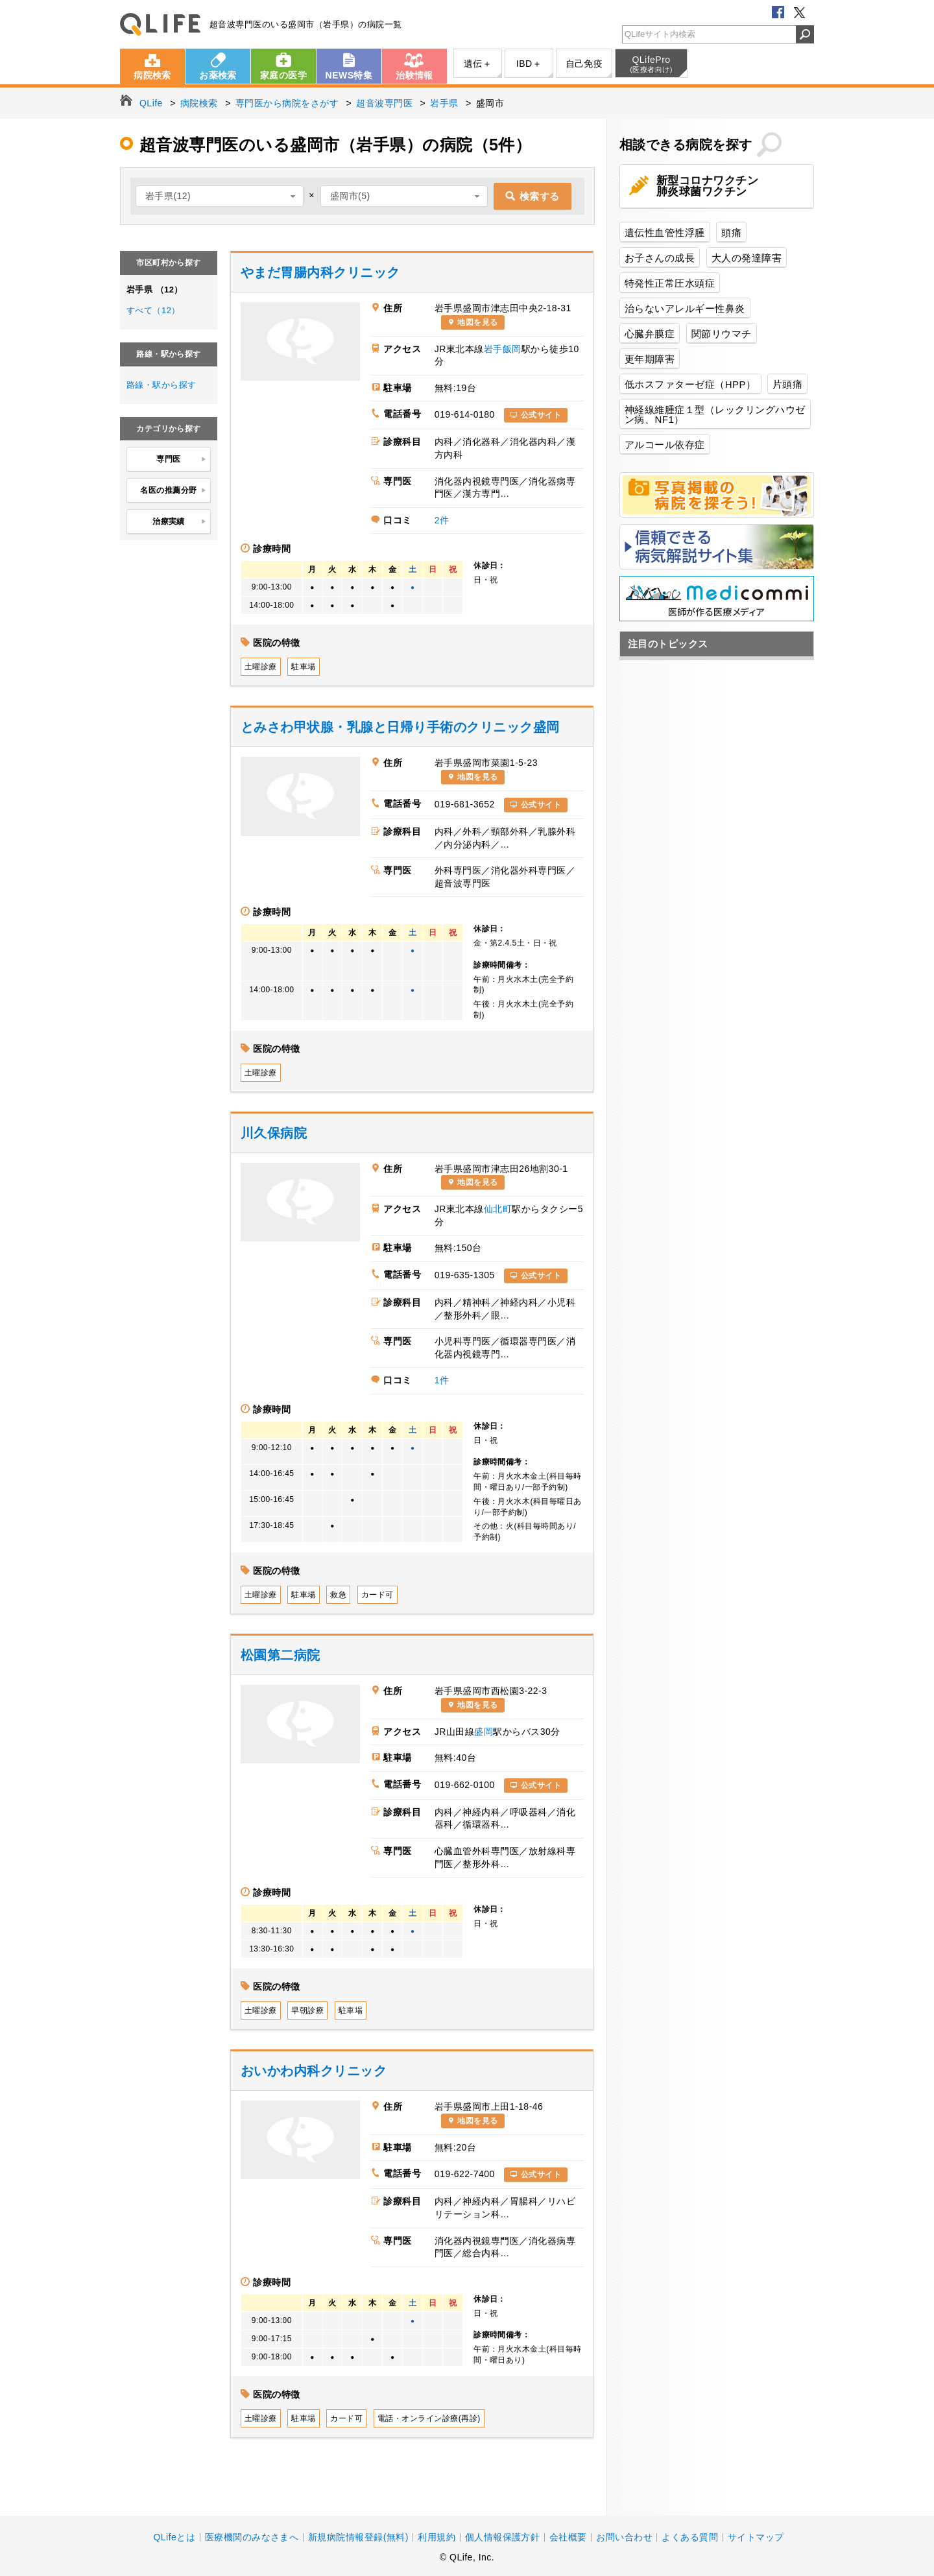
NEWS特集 (349, 75)
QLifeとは (174, 2537)
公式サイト (541, 415)
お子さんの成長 (660, 257)
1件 (442, 1380)
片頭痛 (787, 384)
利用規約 (436, 2537)
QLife (160, 24)
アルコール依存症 (665, 444)
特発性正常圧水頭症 (670, 283)
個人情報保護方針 (502, 2537)
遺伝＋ (478, 63)
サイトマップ (756, 2537)
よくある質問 (690, 2537)
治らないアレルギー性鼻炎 (685, 308)
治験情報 (414, 75)
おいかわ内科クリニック (314, 2071)
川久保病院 (274, 1133)
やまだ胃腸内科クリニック (320, 272)
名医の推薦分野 (173, 491)
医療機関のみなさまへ (252, 2537)
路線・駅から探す (161, 385)
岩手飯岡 (502, 349)
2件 (442, 520)
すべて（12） (153, 310)
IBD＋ (529, 63)
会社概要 (568, 2537)
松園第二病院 (280, 1655)
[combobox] (220, 196)
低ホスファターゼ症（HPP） (690, 384)
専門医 (181, 459)
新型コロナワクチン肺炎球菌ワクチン (707, 186)
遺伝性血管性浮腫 (665, 232)
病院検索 (152, 75)
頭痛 (731, 232)
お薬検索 (218, 75)
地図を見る (477, 322)
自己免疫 (584, 63)
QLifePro (651, 64)
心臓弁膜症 (650, 333)
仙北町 (498, 1209)
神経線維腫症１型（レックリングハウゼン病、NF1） (715, 414)
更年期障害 (650, 358)
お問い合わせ (624, 2537)
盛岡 (483, 1731)
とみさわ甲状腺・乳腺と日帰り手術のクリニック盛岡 (400, 727)
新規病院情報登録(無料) (358, 2537)
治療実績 (179, 522)
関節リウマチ (721, 333)
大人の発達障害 (747, 257)
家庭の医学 (283, 75)
